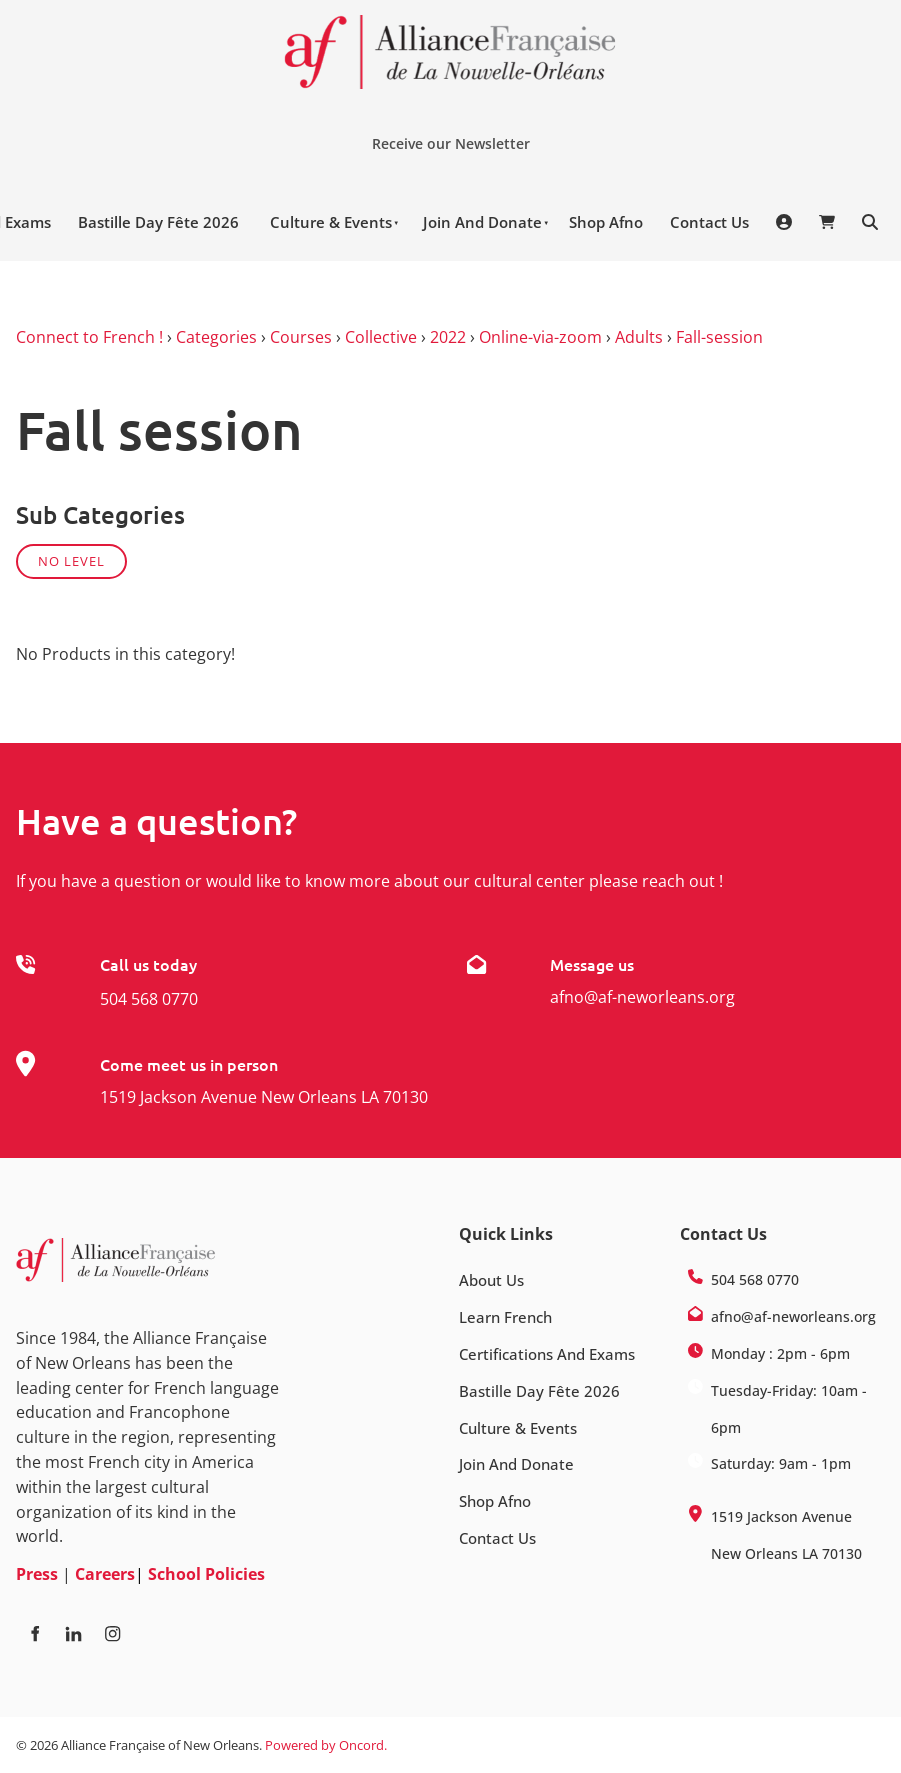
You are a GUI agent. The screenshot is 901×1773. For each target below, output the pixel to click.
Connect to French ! (89, 337)
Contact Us (709, 222)
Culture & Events (331, 222)
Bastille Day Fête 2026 (158, 222)
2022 (448, 337)
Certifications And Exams (547, 1354)
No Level (71, 561)
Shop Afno (606, 222)
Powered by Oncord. (326, 1745)
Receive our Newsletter (443, 136)
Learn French (505, 1317)
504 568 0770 (149, 999)
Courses (301, 337)
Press (37, 1574)
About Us (491, 1280)
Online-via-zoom (540, 337)
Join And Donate (482, 222)
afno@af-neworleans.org (642, 997)
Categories (216, 337)
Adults (639, 337)
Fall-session (719, 337)
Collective (381, 337)
